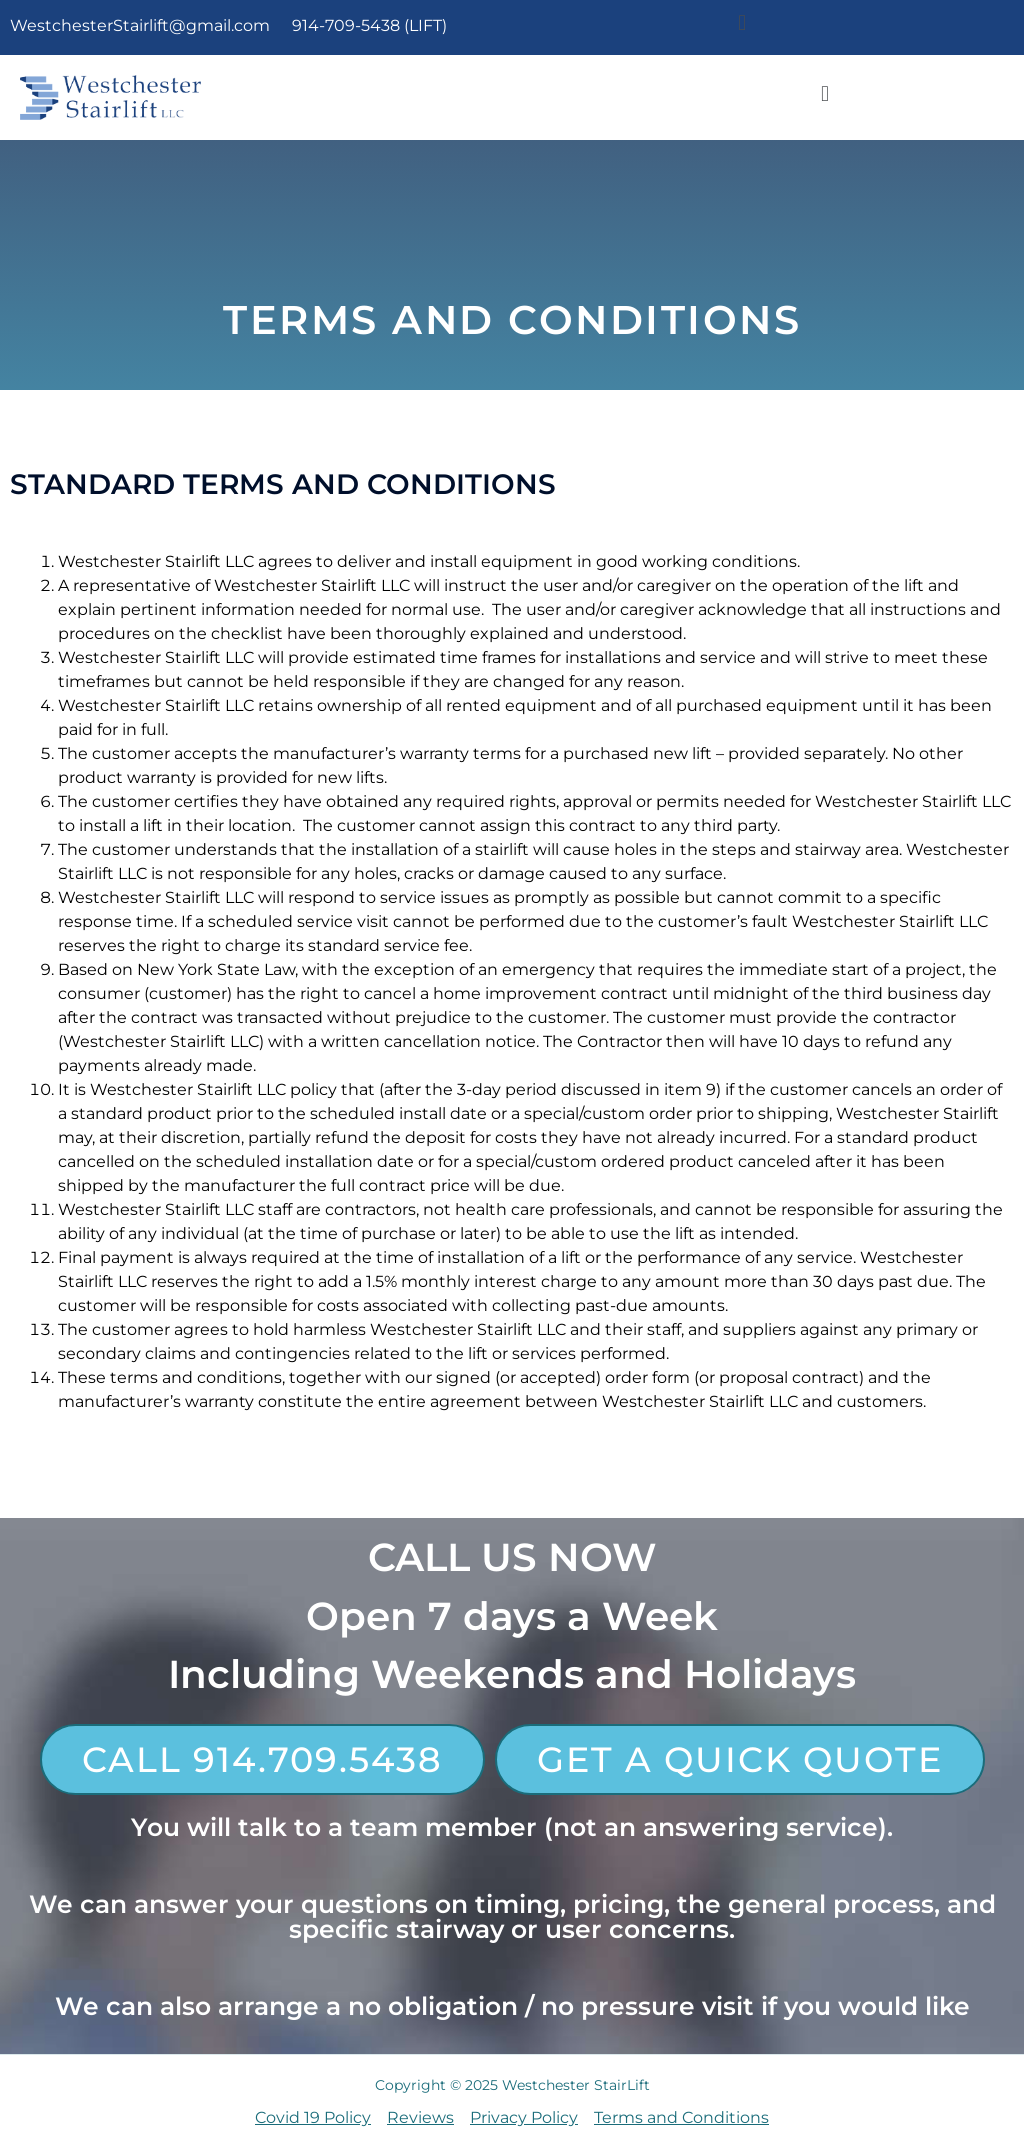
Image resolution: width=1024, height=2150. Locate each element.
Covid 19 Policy (313, 2117)
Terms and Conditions (681, 2117)
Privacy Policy (524, 2117)
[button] (742, 22)
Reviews (420, 2117)
